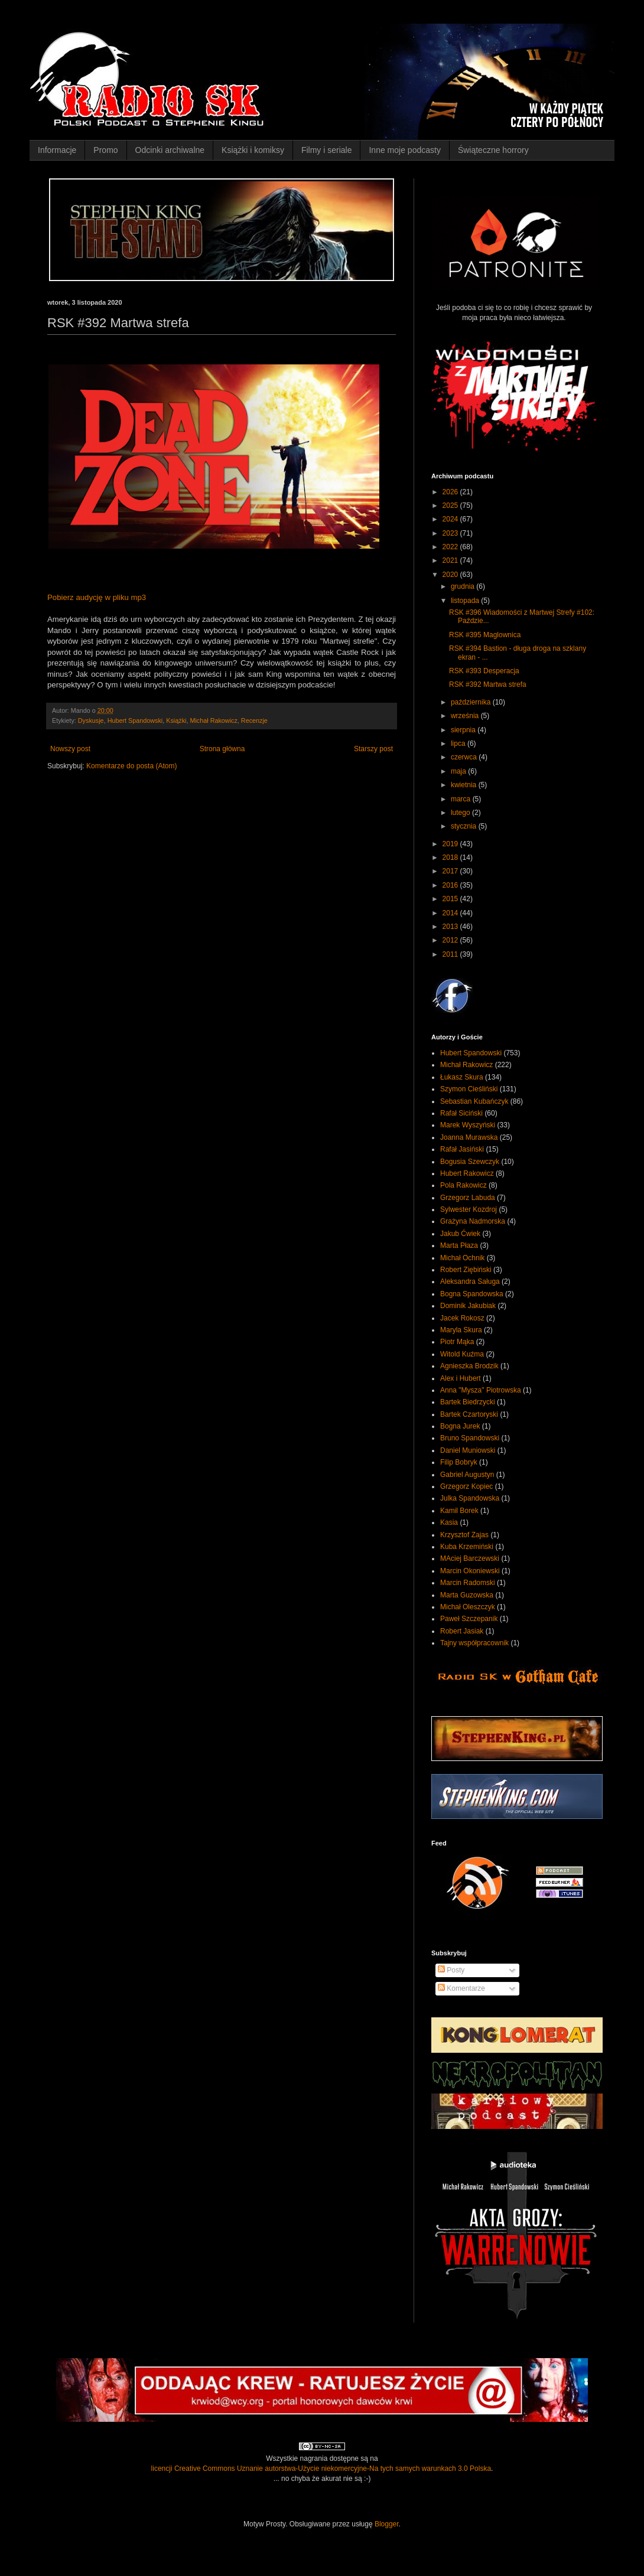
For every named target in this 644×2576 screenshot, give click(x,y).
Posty (451, 1970)
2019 (451, 844)
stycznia (465, 826)
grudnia (463, 586)
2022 (451, 547)
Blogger (387, 2524)
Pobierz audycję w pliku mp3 (96, 597)
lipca (459, 743)
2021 (451, 560)
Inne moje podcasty (404, 150)
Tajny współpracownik (474, 1643)
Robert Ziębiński (466, 1270)
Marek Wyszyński (467, 1125)
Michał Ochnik (462, 1258)
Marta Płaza (459, 1245)
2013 (451, 926)
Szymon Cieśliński (468, 1089)
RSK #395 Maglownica (485, 635)
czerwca (465, 757)
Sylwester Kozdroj (468, 1209)
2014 (451, 913)
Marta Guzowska (466, 1595)
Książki (176, 720)
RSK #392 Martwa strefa (487, 684)
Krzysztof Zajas (464, 1535)
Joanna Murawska (468, 1137)
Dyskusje (91, 720)
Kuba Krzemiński (466, 1547)
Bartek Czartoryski (469, 1414)
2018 (451, 857)
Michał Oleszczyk (467, 1607)
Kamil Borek (459, 1511)
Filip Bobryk (458, 1462)
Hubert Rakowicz (467, 1173)
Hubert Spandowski (135, 720)
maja (459, 771)
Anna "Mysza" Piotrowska (480, 1390)
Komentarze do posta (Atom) (131, 766)
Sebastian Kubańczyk (474, 1101)
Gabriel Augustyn (467, 1474)
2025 (451, 505)
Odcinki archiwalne (170, 150)
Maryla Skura (461, 1330)
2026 (451, 492)
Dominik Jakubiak (468, 1306)
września (466, 716)
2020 (451, 574)
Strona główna (222, 749)
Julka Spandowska (469, 1498)
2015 (451, 899)
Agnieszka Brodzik (469, 1366)
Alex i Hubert (460, 1378)
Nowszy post (70, 749)
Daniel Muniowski (467, 1450)
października (472, 702)
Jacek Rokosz (462, 1318)
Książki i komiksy (253, 150)
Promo (105, 150)
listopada (466, 600)
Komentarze (461, 1988)
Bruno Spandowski (469, 1438)
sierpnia (464, 730)
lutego (461, 812)
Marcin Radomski (467, 1583)
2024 (451, 519)
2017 (451, 871)
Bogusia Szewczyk (469, 1161)
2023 (451, 533)
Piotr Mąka (457, 1342)
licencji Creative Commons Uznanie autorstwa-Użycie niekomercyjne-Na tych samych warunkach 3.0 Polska (321, 2468)
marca (462, 799)
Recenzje (254, 720)
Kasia (449, 1522)
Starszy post (373, 749)
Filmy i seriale (326, 150)
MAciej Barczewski (469, 1558)
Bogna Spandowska (471, 1294)
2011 (451, 954)
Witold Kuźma (462, 1354)
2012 (451, 940)
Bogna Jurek (460, 1426)
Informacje (57, 150)
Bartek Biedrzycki (467, 1402)
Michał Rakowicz (213, 720)
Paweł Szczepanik (468, 1619)
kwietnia (465, 785)
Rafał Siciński (461, 1113)
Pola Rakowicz (463, 1185)
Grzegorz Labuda (467, 1198)
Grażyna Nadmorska (472, 1221)
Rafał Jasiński (462, 1149)
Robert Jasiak (461, 1631)
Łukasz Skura (461, 1077)
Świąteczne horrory (493, 150)
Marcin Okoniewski (470, 1571)
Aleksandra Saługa (470, 1281)
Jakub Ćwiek (460, 1234)
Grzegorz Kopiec (466, 1486)
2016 (451, 885)
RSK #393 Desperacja (484, 671)
